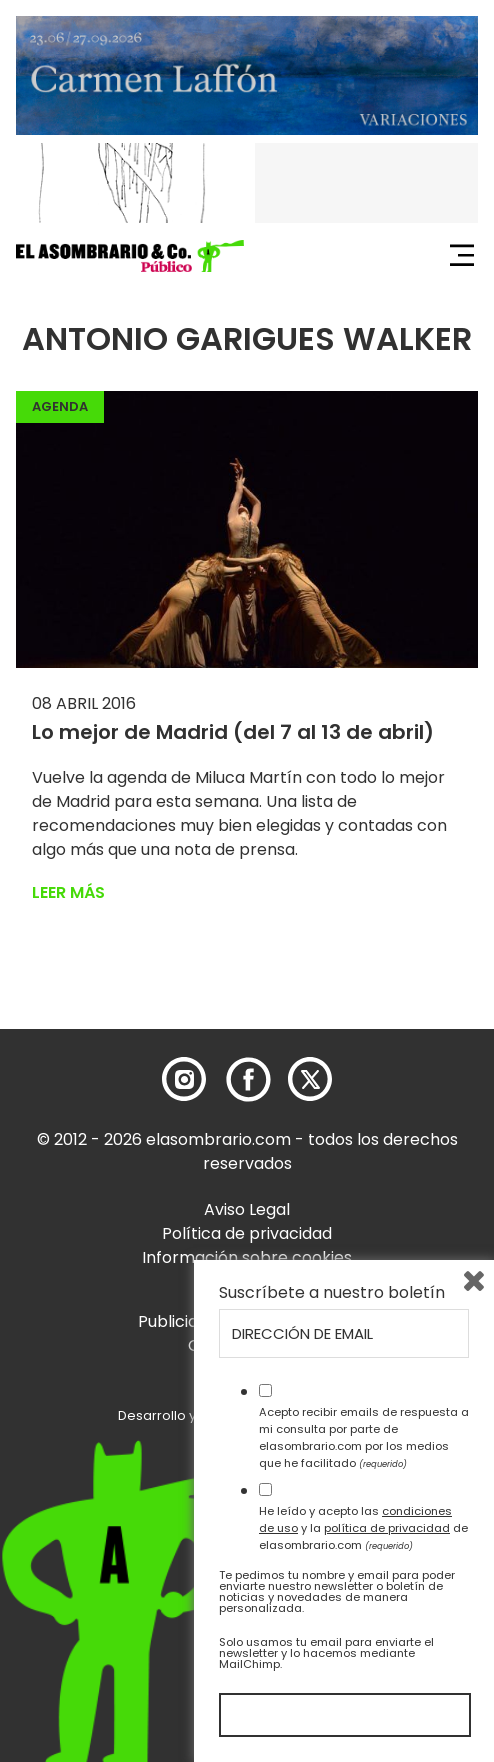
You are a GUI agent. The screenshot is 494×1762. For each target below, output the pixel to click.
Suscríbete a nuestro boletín (332, 1293)
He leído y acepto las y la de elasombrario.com (363, 1528)
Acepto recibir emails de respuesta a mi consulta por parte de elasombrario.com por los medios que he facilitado (364, 1437)
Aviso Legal (247, 1209)
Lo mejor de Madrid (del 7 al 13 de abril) (233, 732)
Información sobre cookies (247, 1257)
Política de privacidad (247, 1233)
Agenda (60, 406)
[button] (130, 256)
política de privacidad (387, 1528)
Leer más (68, 892)
